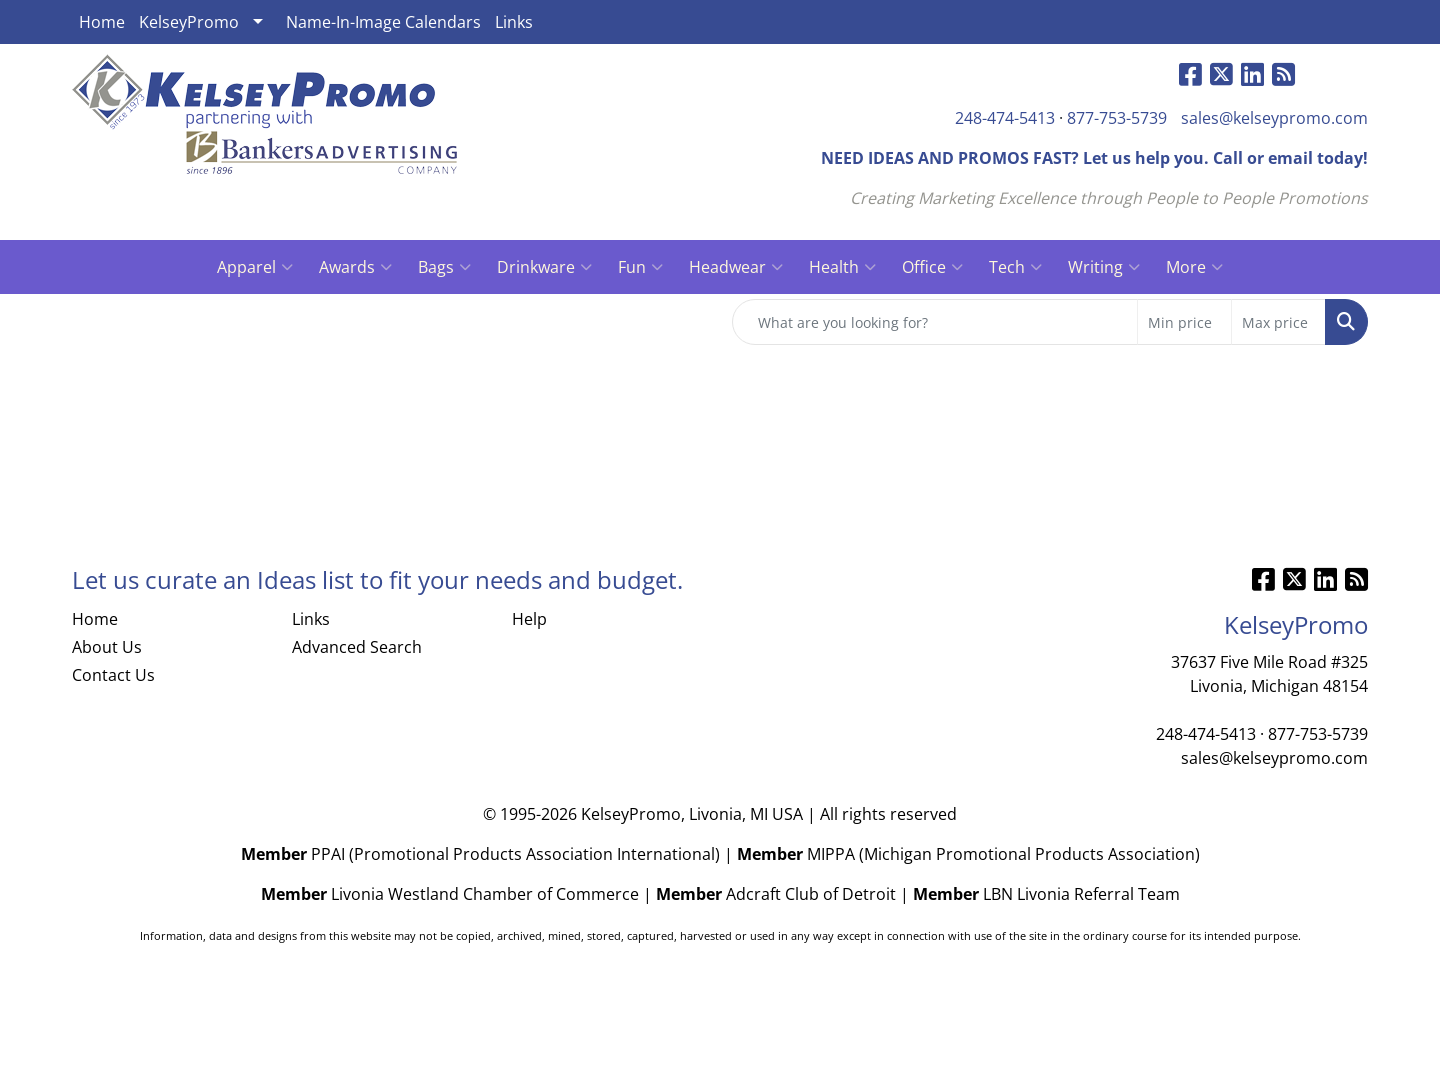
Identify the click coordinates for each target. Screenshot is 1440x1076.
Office (932, 267)
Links (514, 22)
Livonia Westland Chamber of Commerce (485, 894)
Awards (355, 267)
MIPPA (831, 854)
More (1194, 267)
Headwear (736, 267)
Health (842, 267)
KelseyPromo (189, 22)
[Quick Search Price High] (1278, 322)
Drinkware (544, 267)
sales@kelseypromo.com (1274, 118)
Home (102, 22)
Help (529, 619)
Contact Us (113, 675)
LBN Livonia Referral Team (1081, 894)
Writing (1104, 267)
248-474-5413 (1005, 118)
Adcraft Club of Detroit (811, 894)
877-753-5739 (1117, 118)
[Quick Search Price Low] (1184, 322)
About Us (107, 647)
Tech (1015, 267)
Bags (444, 267)
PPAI (328, 854)
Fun (640, 267)
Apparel (255, 267)
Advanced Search (357, 647)
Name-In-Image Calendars (383, 22)
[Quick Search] (935, 322)
